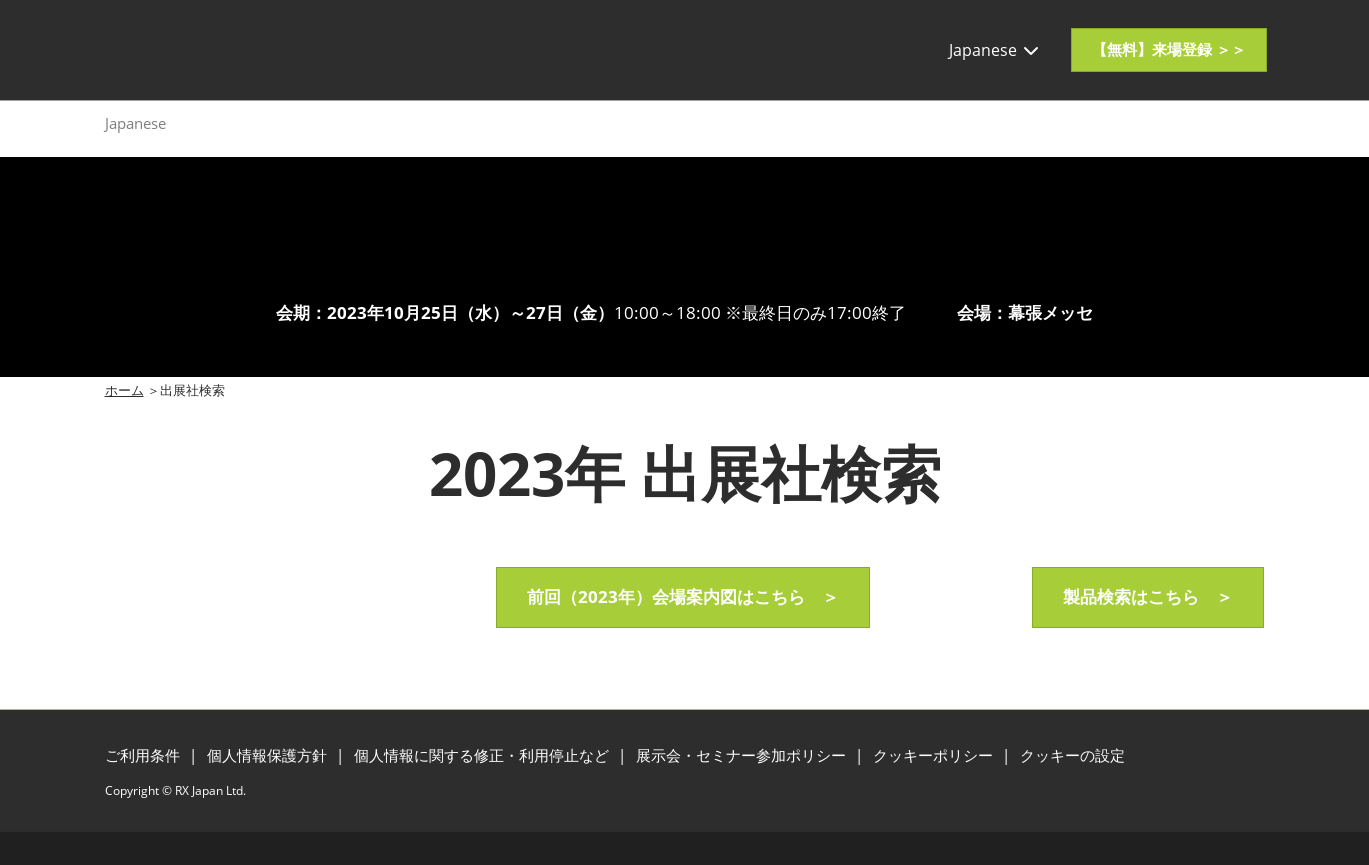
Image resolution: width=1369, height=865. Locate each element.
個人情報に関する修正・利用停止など (483, 755)
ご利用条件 (144, 755)
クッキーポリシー (935, 755)
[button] (1169, 50)
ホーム (124, 390)
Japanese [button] (995, 50)
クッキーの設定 (1072, 755)
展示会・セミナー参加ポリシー (743, 755)
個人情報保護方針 (269, 755)
